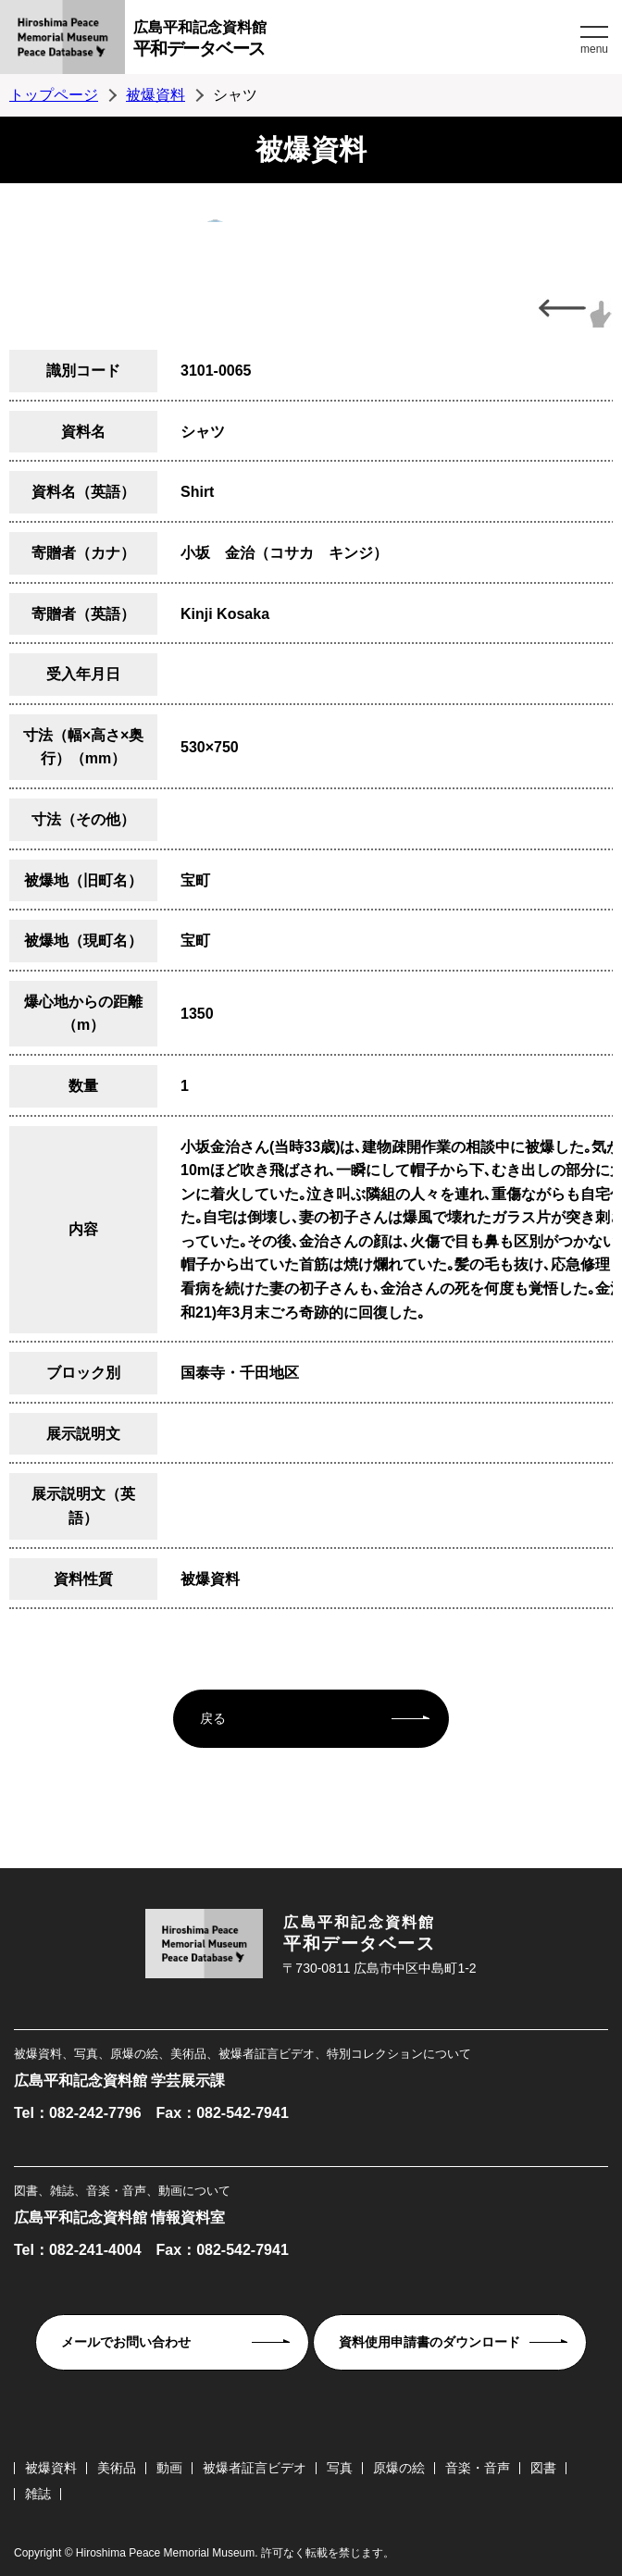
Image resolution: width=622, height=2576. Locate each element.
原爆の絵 (399, 2467)
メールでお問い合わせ (126, 2341)
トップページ (53, 95)
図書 (543, 2467)
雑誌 (38, 2493)
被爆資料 (155, 95)
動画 (169, 2467)
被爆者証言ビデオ (254, 2467)
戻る (213, 1718)
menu (594, 49)
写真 (340, 2467)
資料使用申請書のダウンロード (429, 2341)
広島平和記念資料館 (354, 41)
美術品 (116, 2467)
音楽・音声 (477, 2467)
